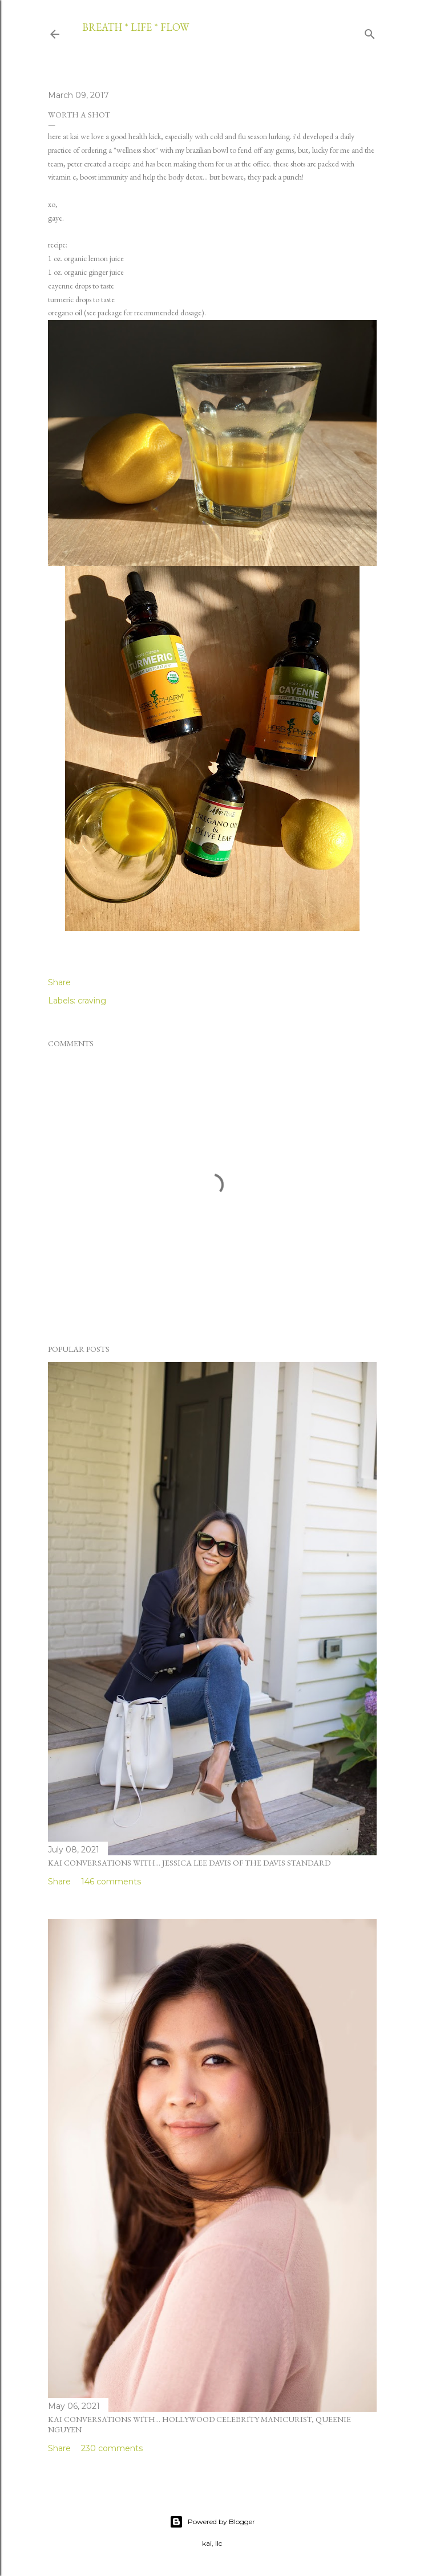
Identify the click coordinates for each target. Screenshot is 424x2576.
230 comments (112, 2448)
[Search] (370, 32)
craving (92, 1001)
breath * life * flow (135, 27)
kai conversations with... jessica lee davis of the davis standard (189, 1863)
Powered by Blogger (212, 2522)
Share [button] (59, 982)
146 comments (111, 1881)
